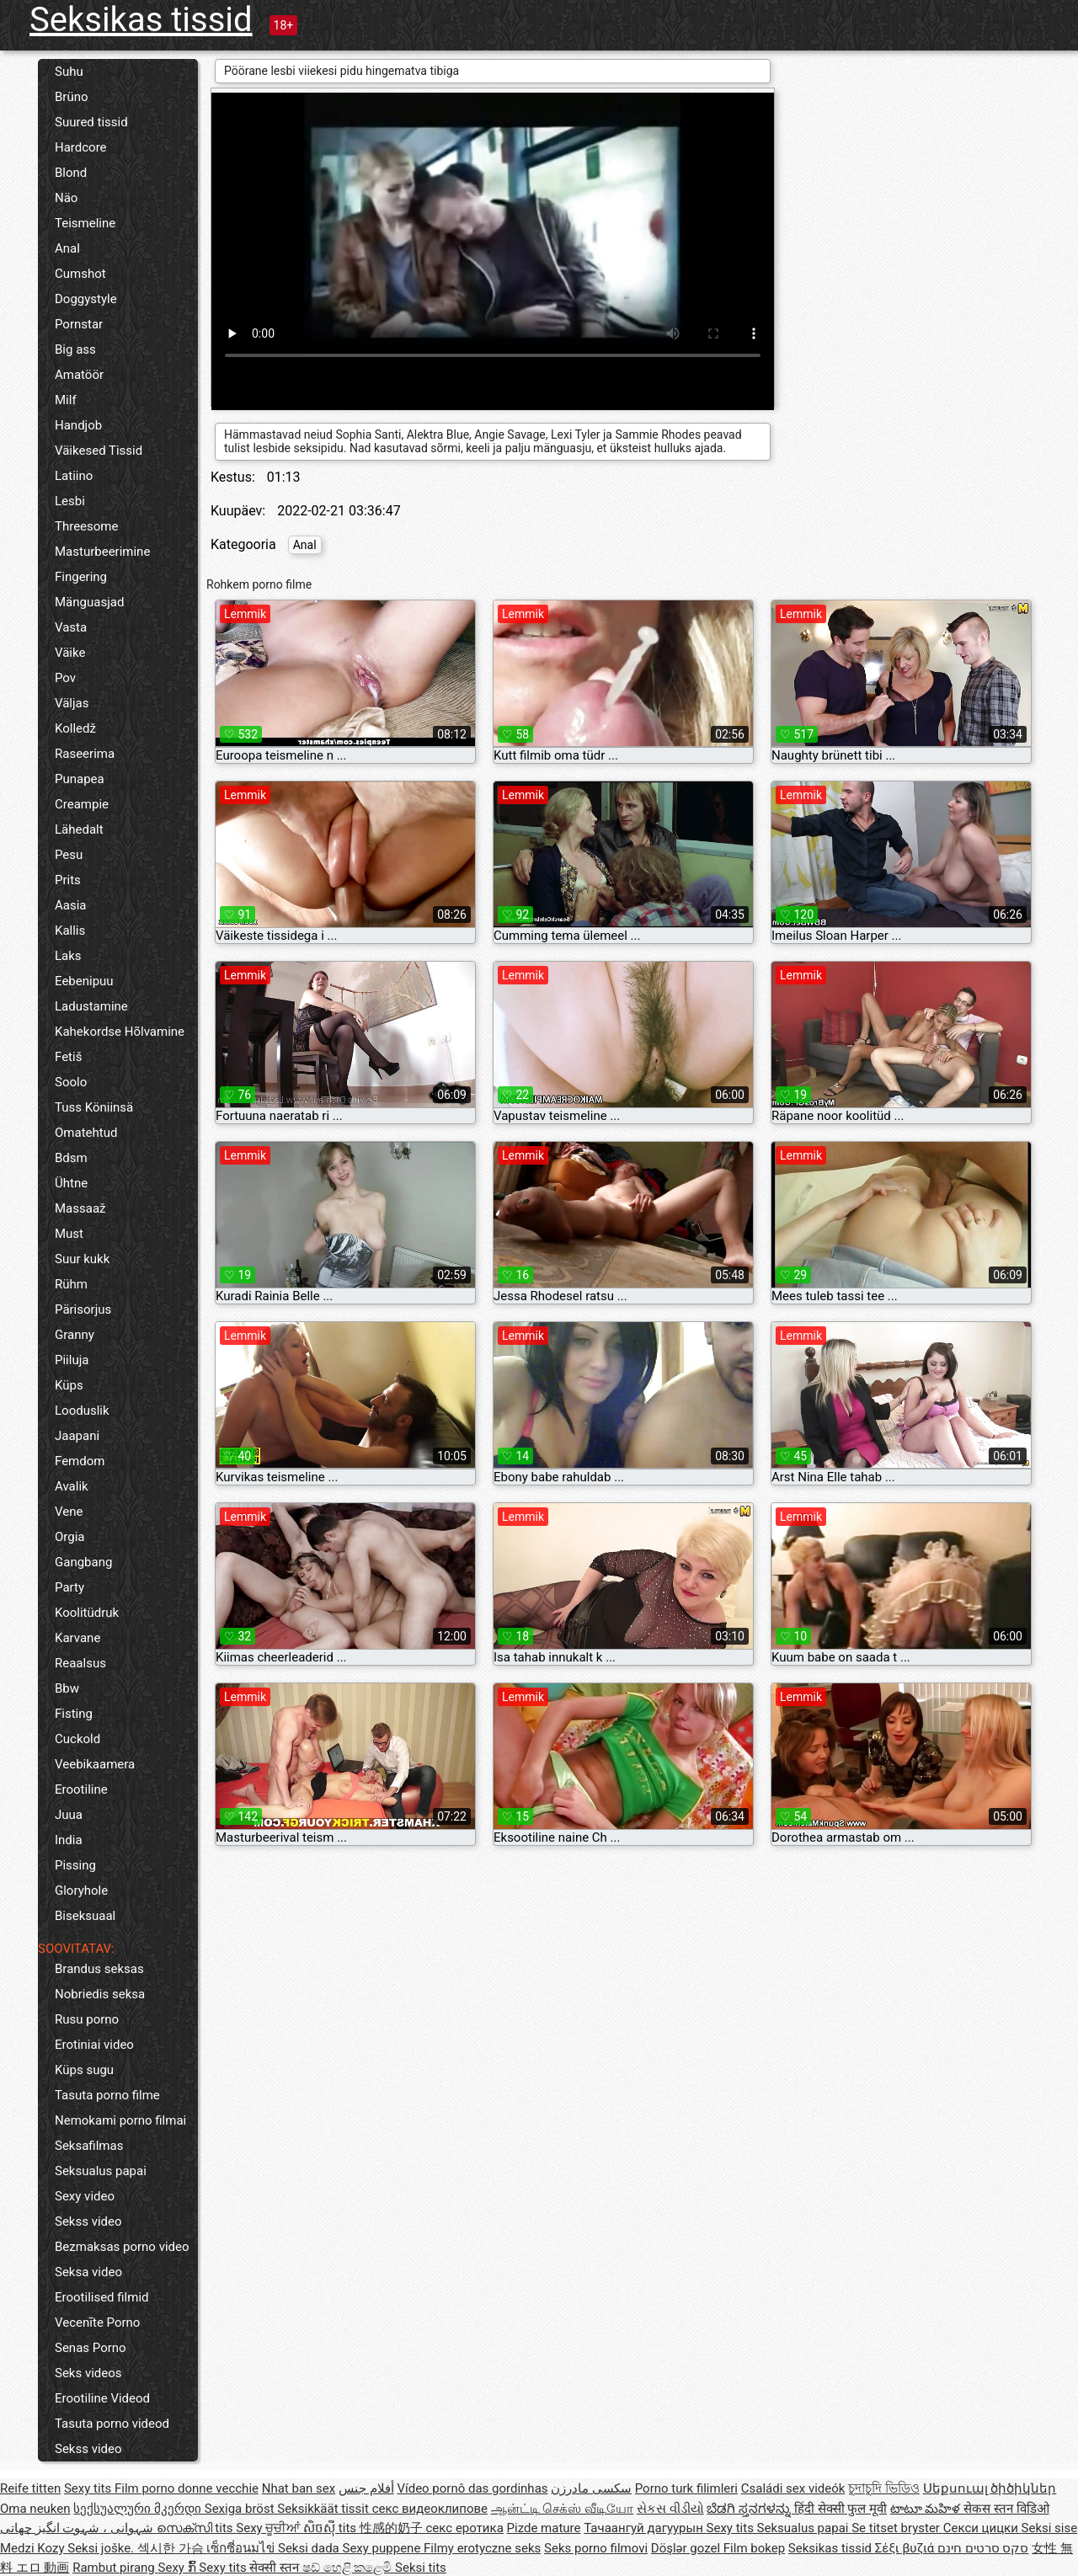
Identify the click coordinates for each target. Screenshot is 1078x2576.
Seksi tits (420, 2567)
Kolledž (75, 728)
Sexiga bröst (241, 2508)
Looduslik (82, 1410)
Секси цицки (982, 2528)
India (69, 1840)
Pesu (69, 854)
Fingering (81, 576)
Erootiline (81, 1789)
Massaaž (80, 1208)
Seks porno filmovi (596, 2548)
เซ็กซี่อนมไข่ (242, 2548)
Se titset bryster (897, 2528)
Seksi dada (310, 2548)
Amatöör (79, 374)
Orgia (70, 1536)
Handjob (78, 425)
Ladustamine (91, 1006)
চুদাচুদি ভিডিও (884, 2488)
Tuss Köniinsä (94, 1107)
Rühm (71, 1284)
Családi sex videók (793, 2488)
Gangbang (83, 1562)
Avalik (71, 1486)
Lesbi (70, 501)
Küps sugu (84, 2069)
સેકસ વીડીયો (670, 2508)
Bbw (67, 1688)
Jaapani (77, 1435)
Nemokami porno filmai (120, 2120)
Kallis (70, 930)
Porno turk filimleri (686, 2488)
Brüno (71, 96)
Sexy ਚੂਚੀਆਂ (269, 2528)
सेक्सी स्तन (275, 2567)
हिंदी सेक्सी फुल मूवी (840, 2508)
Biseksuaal (85, 1915)
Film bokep (754, 2548)
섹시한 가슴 (171, 2548)
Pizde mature (544, 2528)
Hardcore (81, 147)
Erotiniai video (94, 2044)
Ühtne (71, 1183)
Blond (71, 172)
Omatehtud (86, 1132)
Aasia (71, 905)
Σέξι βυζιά (906, 2548)
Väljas (72, 703)
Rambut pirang (114, 2567)
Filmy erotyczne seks (482, 2548)
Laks (68, 955)
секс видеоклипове (430, 2508)
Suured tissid (91, 122)
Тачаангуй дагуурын (645, 2528)
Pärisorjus (83, 1309)
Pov (65, 677)
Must (69, 1233)
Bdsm (71, 1157)
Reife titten (30, 2488)
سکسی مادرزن (591, 2488)
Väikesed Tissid (98, 450)
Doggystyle (86, 299)
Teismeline (85, 223)
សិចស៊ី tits (331, 2528)
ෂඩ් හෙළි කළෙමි (348, 2567)
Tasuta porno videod (112, 2423)
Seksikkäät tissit (324, 2508)
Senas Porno (90, 2347)
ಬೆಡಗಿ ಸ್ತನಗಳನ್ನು (750, 2508)
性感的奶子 (393, 2528)
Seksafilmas (89, 2145)
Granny (74, 1334)
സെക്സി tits (197, 2528)
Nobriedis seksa (100, 1994)
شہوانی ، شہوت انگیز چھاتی (78, 2528)
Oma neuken (35, 2508)
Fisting (74, 1713)
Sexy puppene (383, 2548)
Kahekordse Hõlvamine (119, 1031)
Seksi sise (1050, 2528)
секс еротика (465, 2528)
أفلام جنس (366, 2488)
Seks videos (88, 2373)
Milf (66, 400)
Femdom (79, 1461)
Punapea (79, 779)
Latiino (74, 475)
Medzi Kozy (33, 2548)
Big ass (75, 349)
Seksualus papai (101, 2171)
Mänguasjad (89, 602)
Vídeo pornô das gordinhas (472, 2488)
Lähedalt (79, 829)
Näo (66, 197)
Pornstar (79, 324)
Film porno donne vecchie (187, 2488)
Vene (69, 1511)
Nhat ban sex (298, 2488)
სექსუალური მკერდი (138, 2508)
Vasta (71, 627)
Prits (68, 880)
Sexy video (85, 2196)
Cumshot (80, 273)
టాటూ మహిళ (926, 2508)
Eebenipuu (84, 981)
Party (69, 1587)
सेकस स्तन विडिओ (1006, 2508)
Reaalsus (80, 1663)
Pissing (75, 1865)
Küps (69, 1385)
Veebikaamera (95, 1764)
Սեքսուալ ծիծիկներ (990, 2488)
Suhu (69, 71)
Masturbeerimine (102, 551)
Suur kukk (82, 1259)
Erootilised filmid (102, 2297)
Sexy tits (89, 2488)
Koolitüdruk (87, 1612)
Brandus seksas (99, 1968)
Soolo (71, 1082)
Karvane (77, 1637)
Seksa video (88, 2272)
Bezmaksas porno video (122, 2246)
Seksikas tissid (141, 20)
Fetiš (68, 1056)
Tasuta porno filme (107, 2095)
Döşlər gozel (687, 2548)
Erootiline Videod (102, 2398)
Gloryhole (81, 1890)
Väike (70, 652)
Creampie (82, 804)
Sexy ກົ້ (179, 2567)
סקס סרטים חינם (982, 2548)
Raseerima (85, 753)
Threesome (86, 526)
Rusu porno (87, 2019)
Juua (69, 1814)
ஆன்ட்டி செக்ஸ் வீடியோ (562, 2508)
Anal (67, 248)
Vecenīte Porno (97, 2322)
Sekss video (88, 2221)
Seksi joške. (102, 2548)
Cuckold (77, 1739)
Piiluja (71, 1360)
